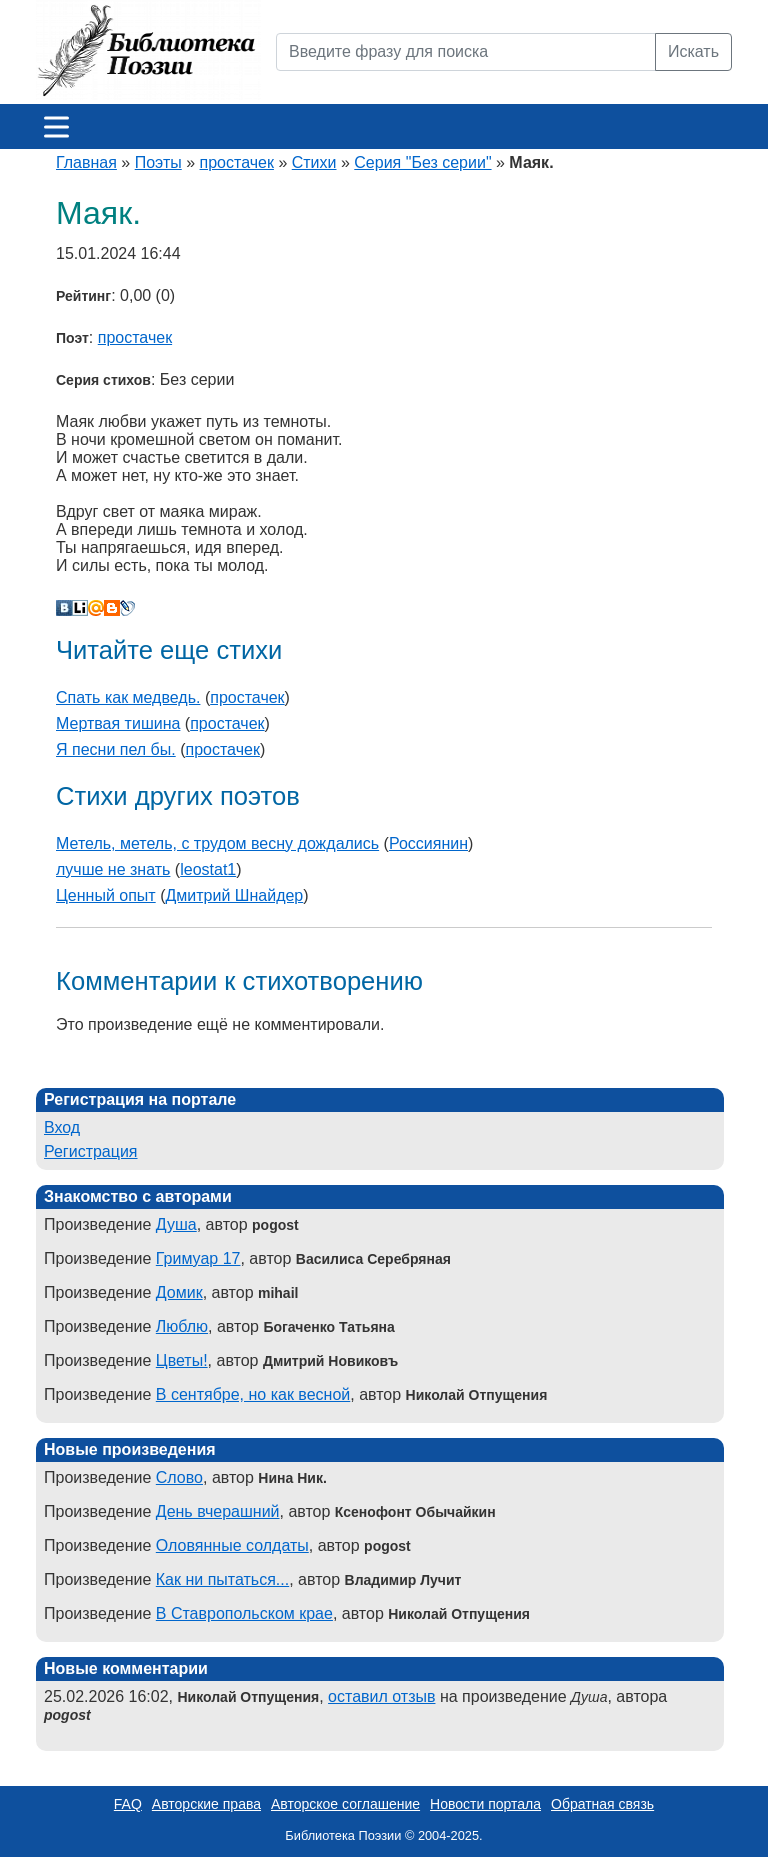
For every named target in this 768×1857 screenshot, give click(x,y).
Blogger (112, 608)
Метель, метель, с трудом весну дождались (217, 843)
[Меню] (56, 126)
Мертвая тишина (118, 723)
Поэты (158, 162)
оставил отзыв (381, 1696)
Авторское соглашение (345, 1804)
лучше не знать (113, 869)
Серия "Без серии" (422, 162)
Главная (86, 162)
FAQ (128, 1804)
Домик (179, 1292)
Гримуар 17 (198, 1258)
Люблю (182, 1326)
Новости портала (485, 1804)
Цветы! (182, 1360)
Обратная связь (602, 1804)
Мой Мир (96, 608)
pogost (67, 1715)
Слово (179, 1477)
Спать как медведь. (128, 697)
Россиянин (428, 843)
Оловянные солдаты (232, 1545)
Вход (62, 1127)
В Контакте (64, 608)
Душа (176, 1224)
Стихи (314, 162)
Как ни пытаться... (222, 1579)
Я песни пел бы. (116, 749)
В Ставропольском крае (244, 1613)
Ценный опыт (106, 895)
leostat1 (208, 869)
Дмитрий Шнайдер (234, 895)
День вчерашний (218, 1511)
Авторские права (206, 1804)
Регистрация (91, 1151)
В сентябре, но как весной (253, 1394)
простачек (237, 162)
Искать (693, 51)
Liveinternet (80, 608)
